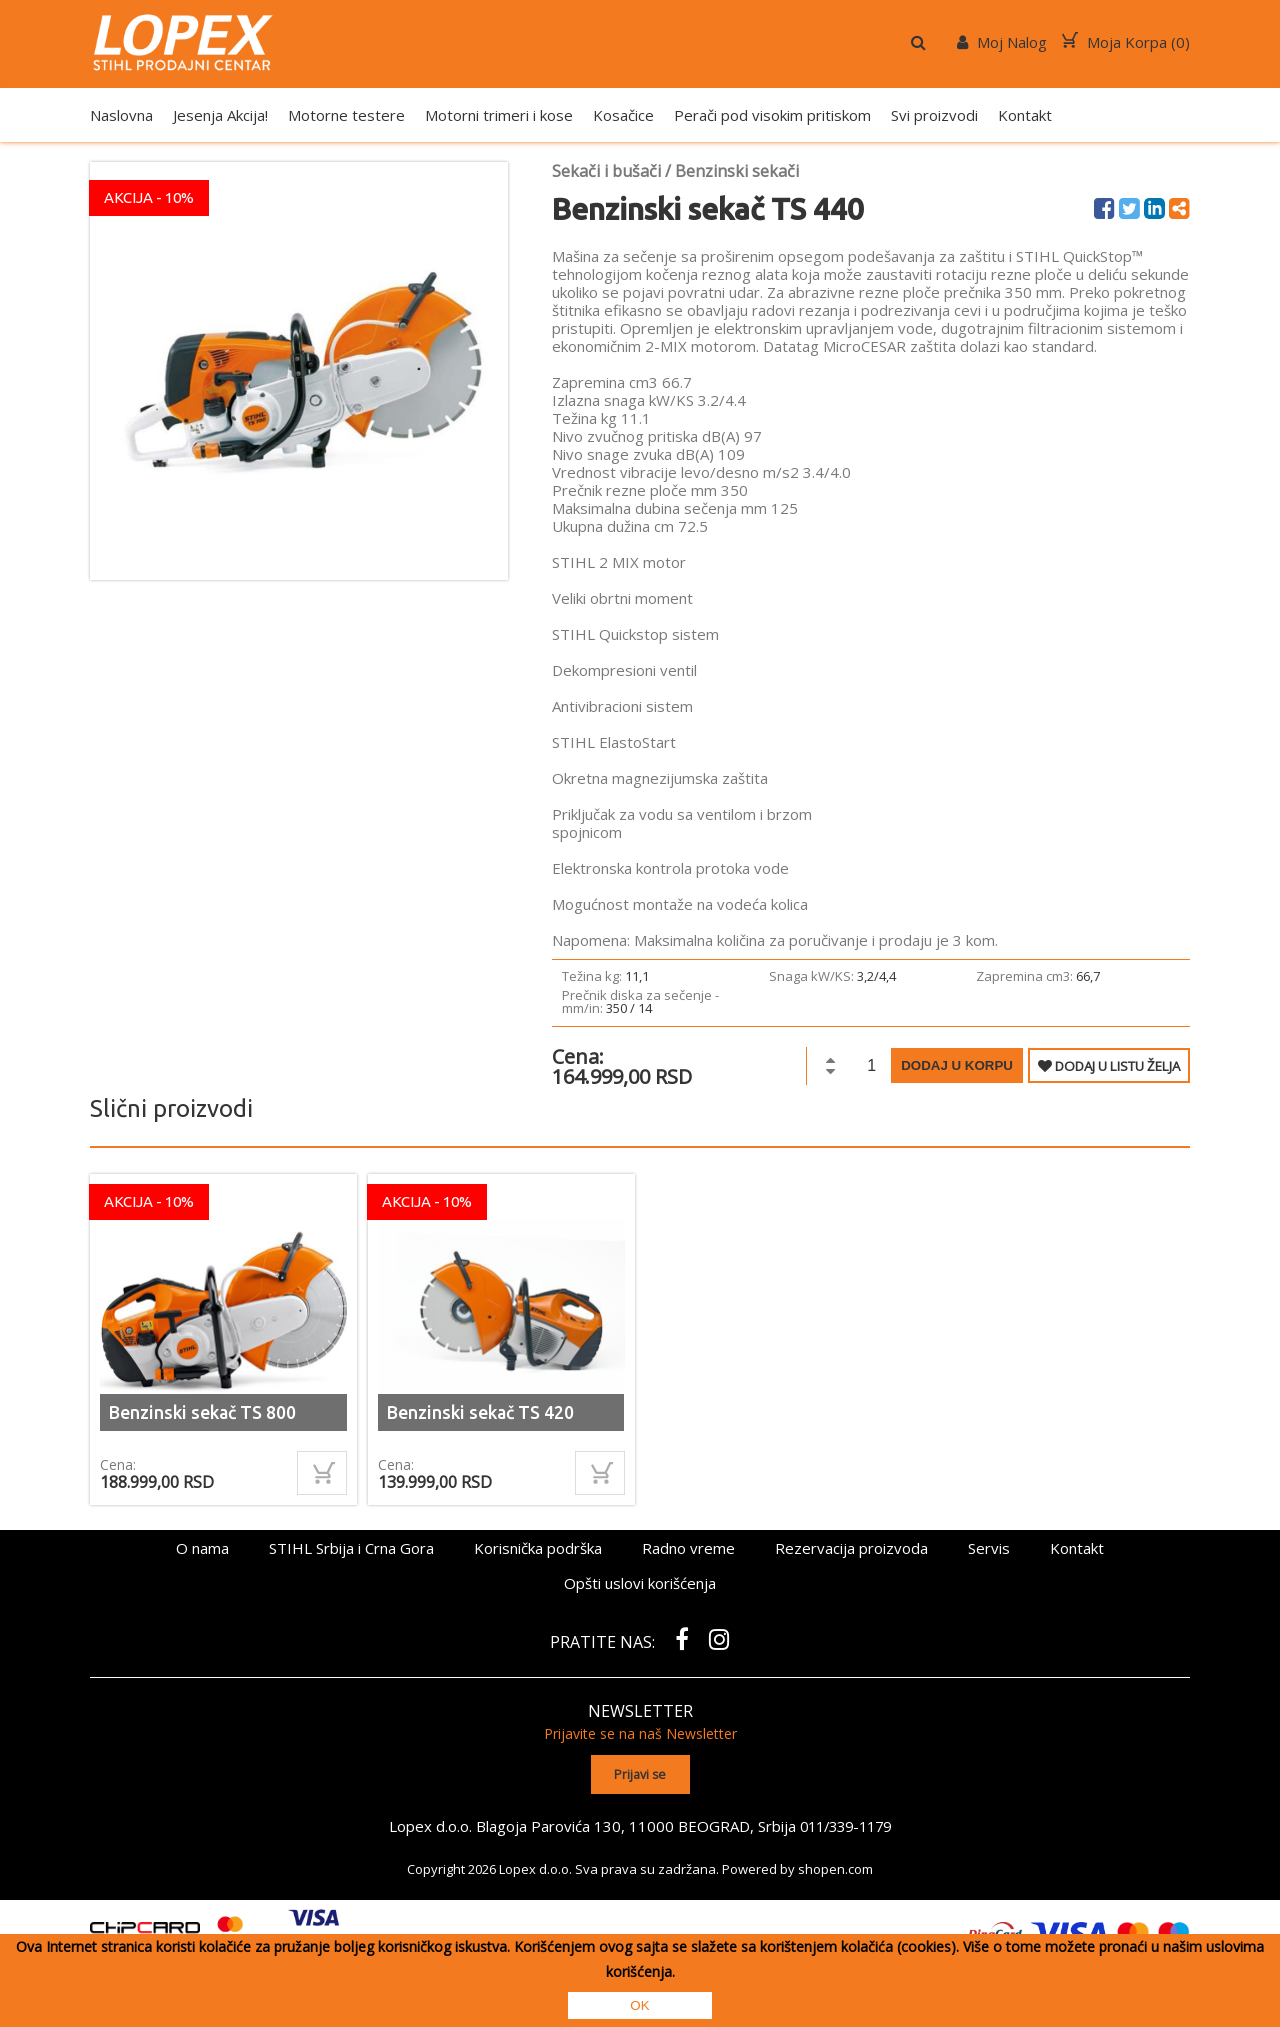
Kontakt (1025, 115)
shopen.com (835, 1867)
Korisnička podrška (538, 1548)
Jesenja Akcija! (220, 115)
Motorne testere (346, 115)
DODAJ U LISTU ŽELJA (1109, 1066)
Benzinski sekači (737, 171)
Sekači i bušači (606, 171)
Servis (989, 1548)
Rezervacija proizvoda (851, 1548)
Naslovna (121, 115)
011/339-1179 (846, 1824)
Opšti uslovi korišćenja (640, 1583)
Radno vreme (688, 1548)
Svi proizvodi (934, 115)
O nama (202, 1548)
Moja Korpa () (1126, 42)
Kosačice (623, 115)
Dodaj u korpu (957, 1065)
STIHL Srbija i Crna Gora (351, 1548)
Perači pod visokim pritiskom (772, 115)
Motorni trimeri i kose (499, 115)
